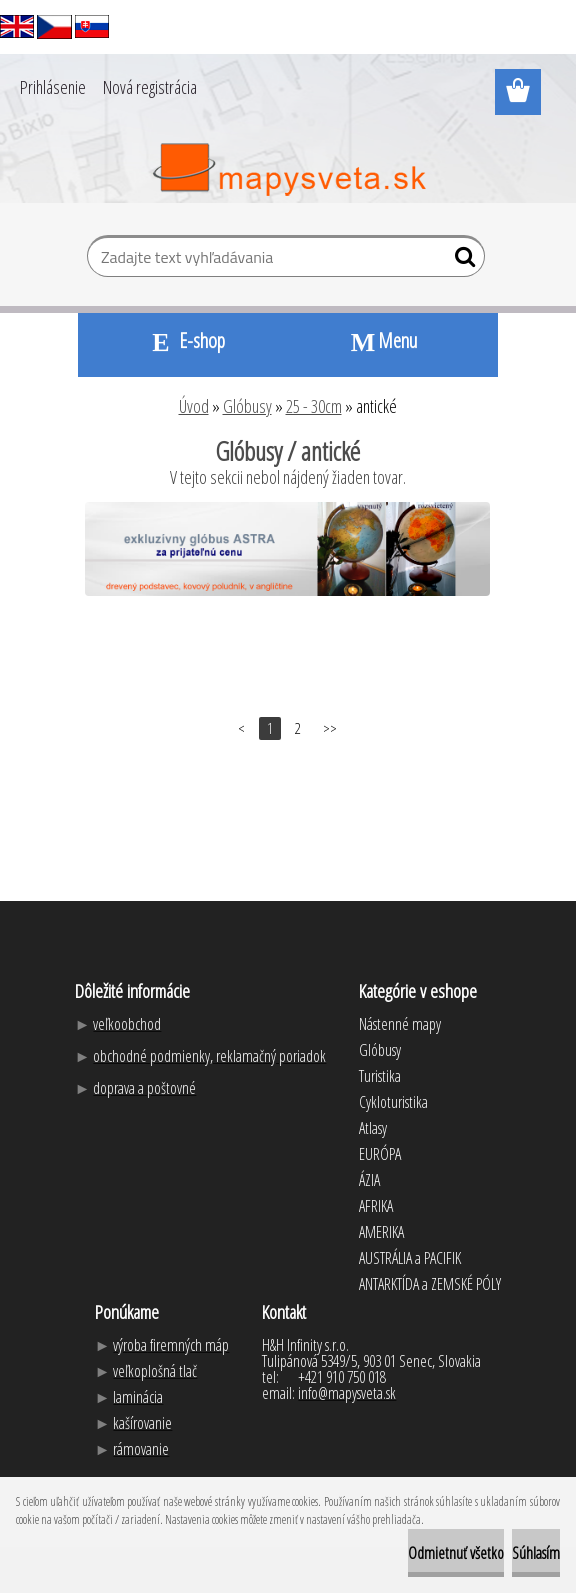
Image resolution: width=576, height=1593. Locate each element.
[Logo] (288, 170)
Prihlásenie (53, 87)
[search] (461, 261)
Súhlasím (536, 1553)
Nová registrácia (150, 87)
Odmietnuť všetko (456, 1553)
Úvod (194, 406)
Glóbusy (247, 406)
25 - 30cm (314, 406)
